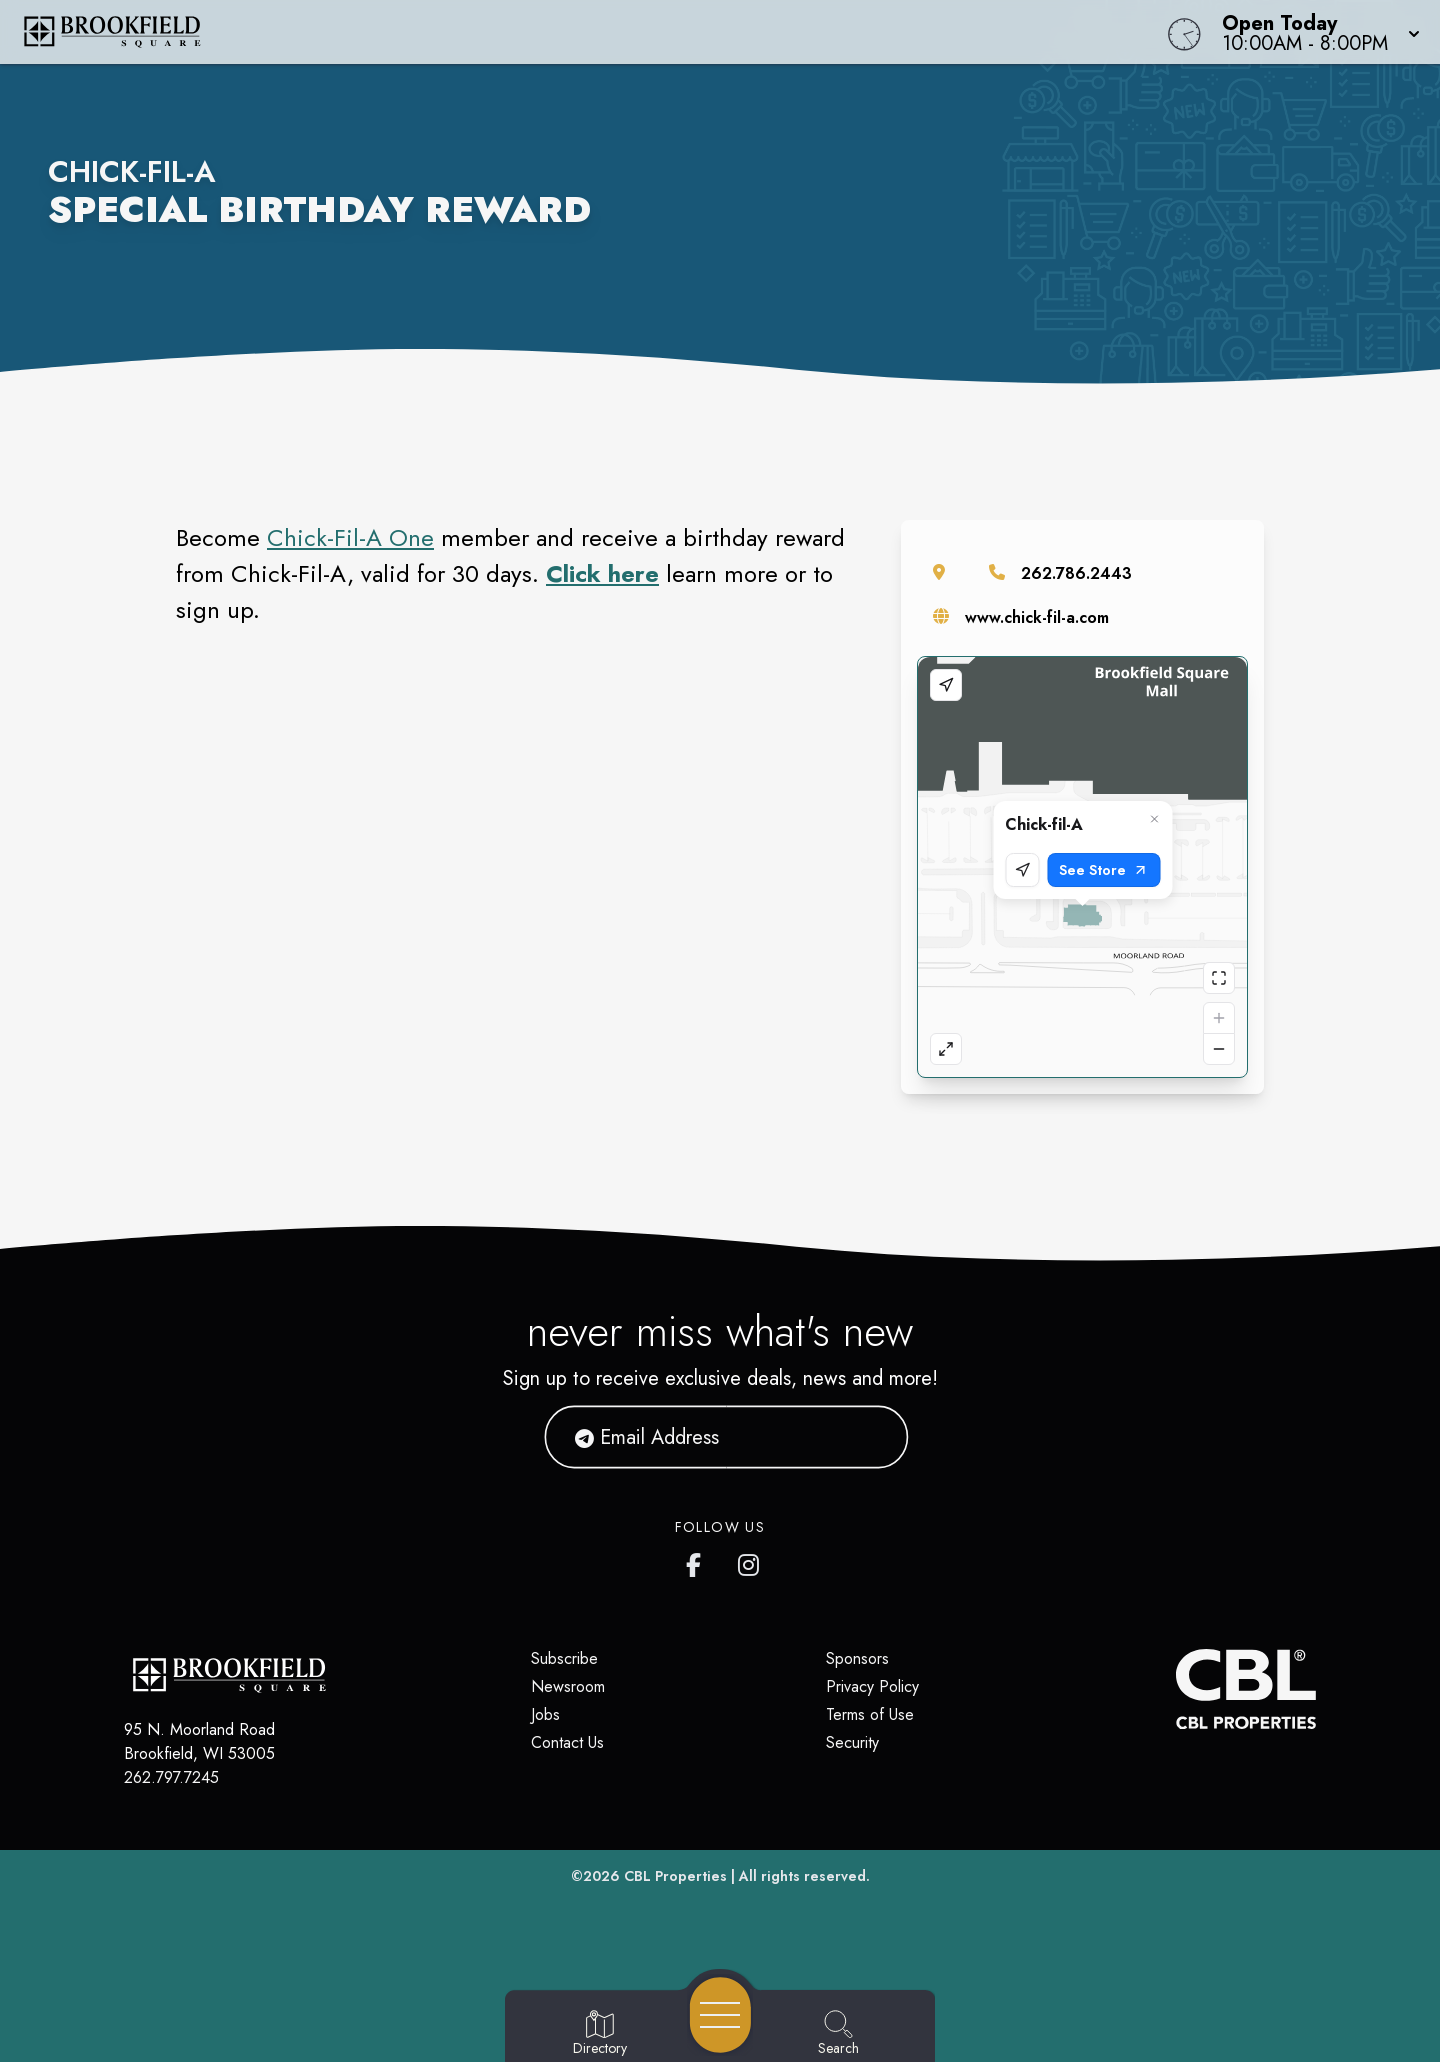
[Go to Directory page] (600, 2034)
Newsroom (568, 1686)
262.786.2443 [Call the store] (1076, 573)
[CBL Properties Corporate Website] (1176, 1689)
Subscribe (564, 1658)
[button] (1315, 32)
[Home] (544, 32)
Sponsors (857, 1658)
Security (852, 1742)
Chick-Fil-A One (350, 537)
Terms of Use (870, 1714)
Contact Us (567, 1742)
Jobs (545, 1714)
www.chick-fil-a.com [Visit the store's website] (1037, 617)
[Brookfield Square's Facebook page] (698, 1561)
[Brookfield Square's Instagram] (750, 1561)
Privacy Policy (872, 1686)
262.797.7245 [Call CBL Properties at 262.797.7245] (171, 1777)
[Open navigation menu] (720, 2015)
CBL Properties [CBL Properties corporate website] (675, 1876)
